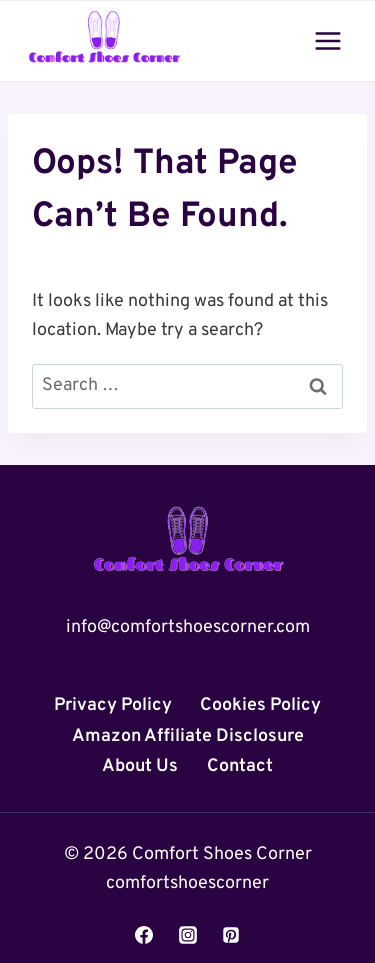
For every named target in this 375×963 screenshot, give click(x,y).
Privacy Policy (113, 705)
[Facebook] (144, 935)
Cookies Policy (260, 705)
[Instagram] (188, 935)
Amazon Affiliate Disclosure (188, 736)
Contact (240, 766)
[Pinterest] (231, 935)
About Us (140, 766)
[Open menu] (327, 40)
